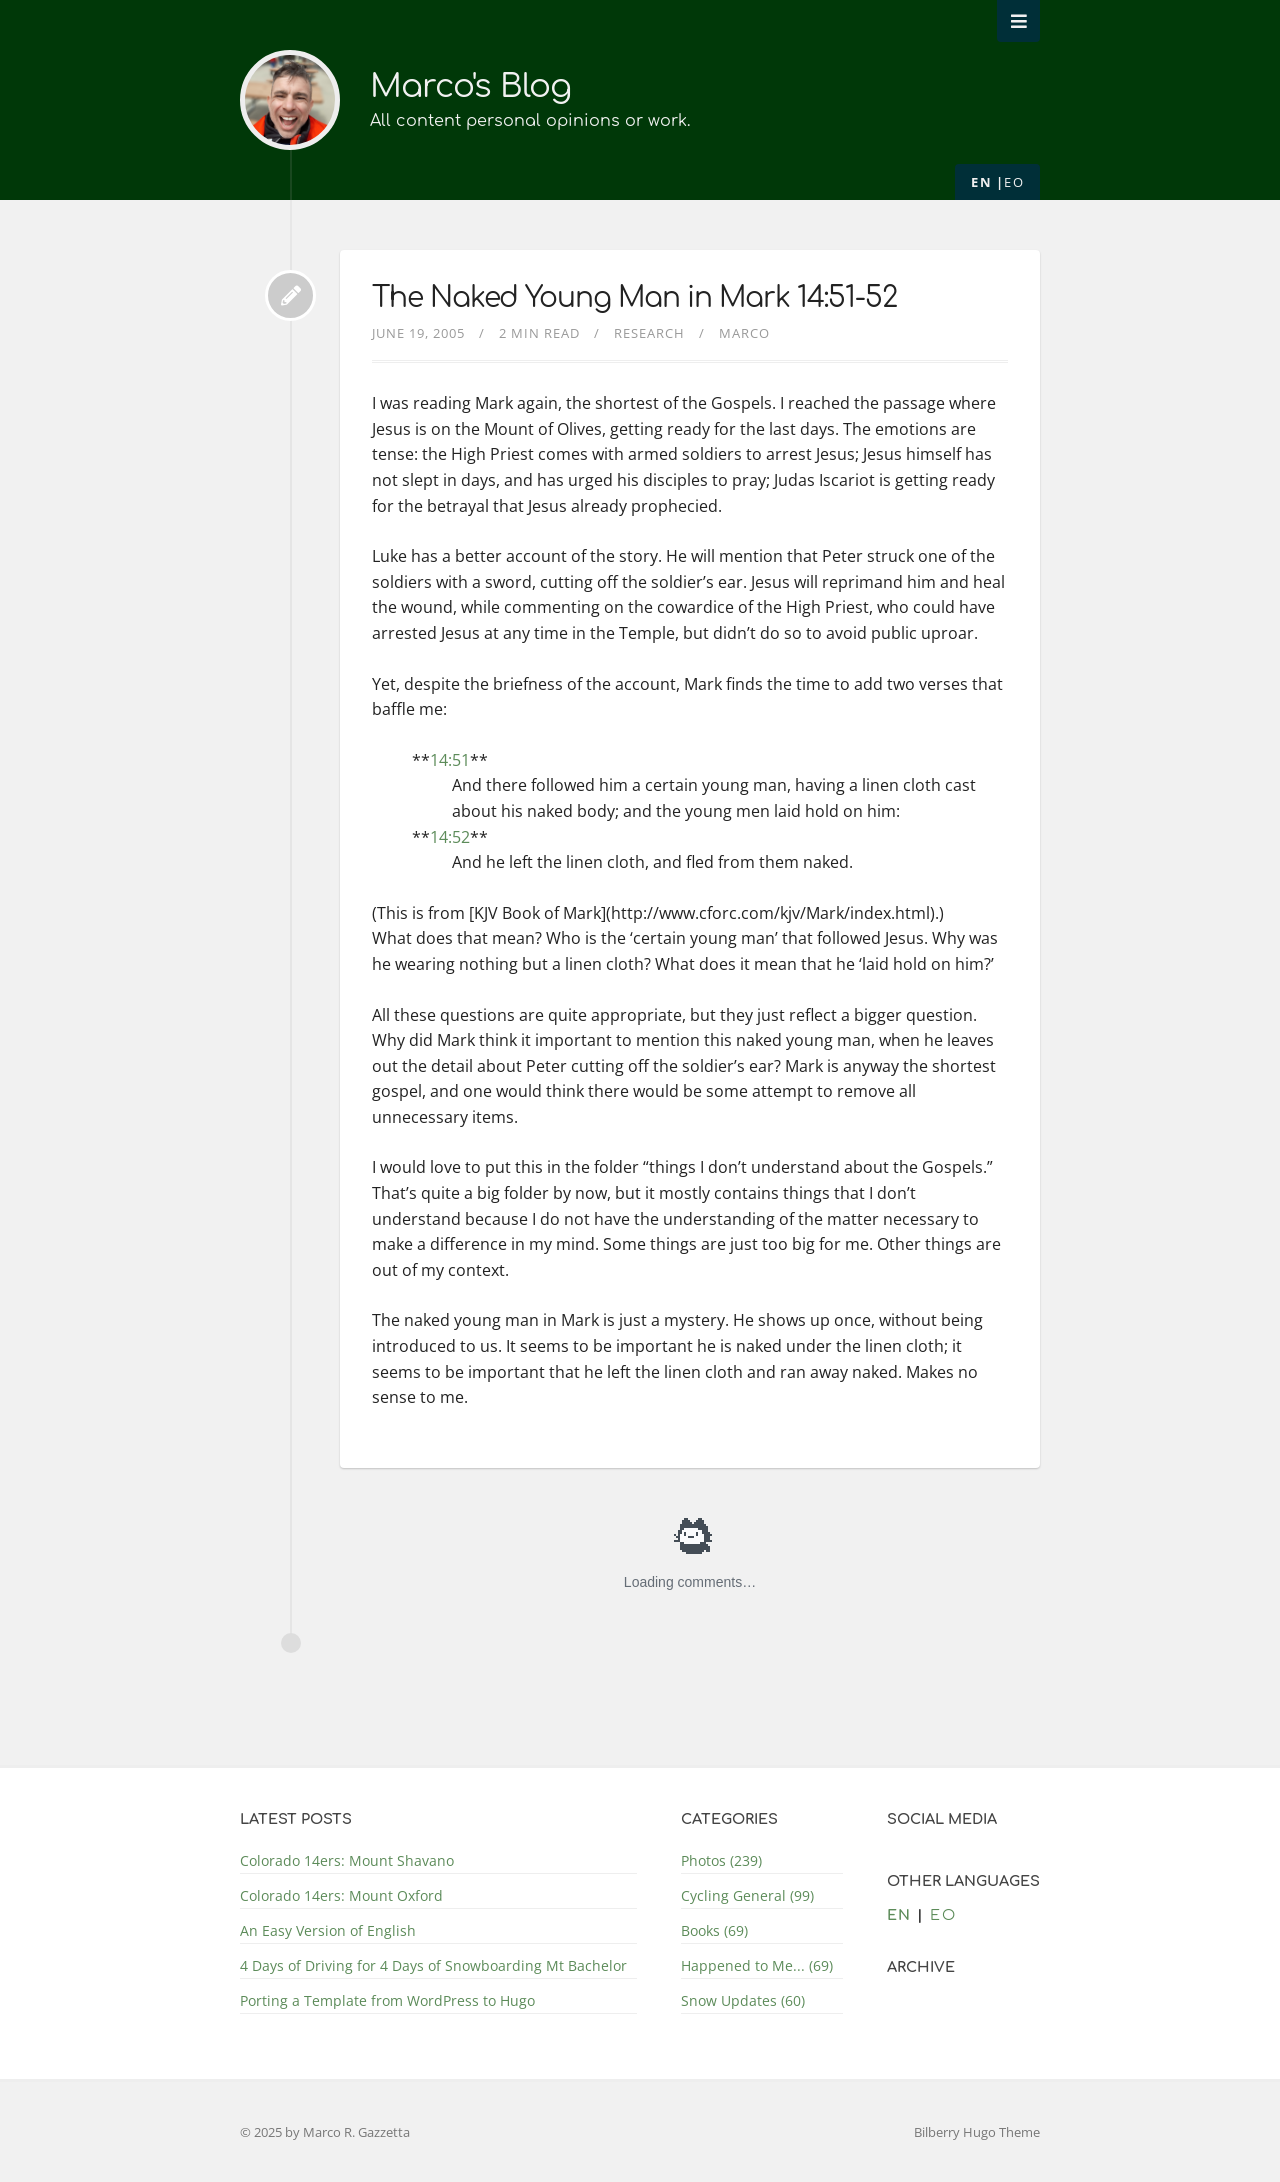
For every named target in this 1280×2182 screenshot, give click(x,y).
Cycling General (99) (747, 1895)
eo (1014, 182)
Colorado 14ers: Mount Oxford (341, 1895)
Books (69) (714, 1930)
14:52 (450, 837)
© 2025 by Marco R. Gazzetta (325, 2132)
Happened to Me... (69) (757, 1965)
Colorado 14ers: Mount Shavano (347, 1860)
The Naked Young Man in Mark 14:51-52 (634, 298)
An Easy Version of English (328, 1930)
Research (649, 333)
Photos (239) (721, 1860)
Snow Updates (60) (743, 2000)
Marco (744, 333)
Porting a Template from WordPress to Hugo (387, 2000)
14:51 (450, 760)
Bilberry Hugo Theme (977, 2132)
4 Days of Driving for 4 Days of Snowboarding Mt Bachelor (433, 1965)
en (981, 182)
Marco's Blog (470, 86)
